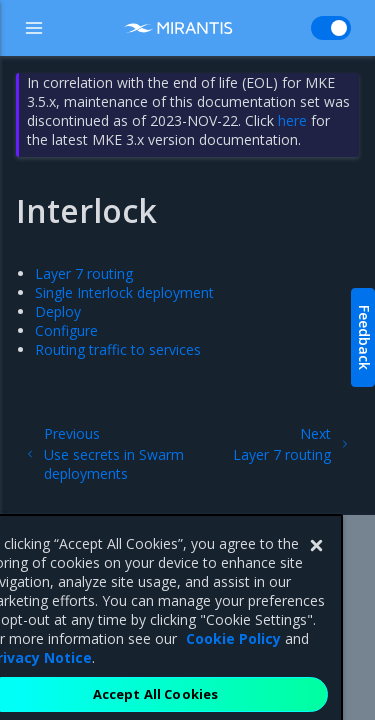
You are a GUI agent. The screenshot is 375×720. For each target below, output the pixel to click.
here (292, 120)
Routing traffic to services (118, 349)
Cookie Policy (233, 657)
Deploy (58, 311)
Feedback (364, 337)
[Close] (316, 565)
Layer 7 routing (84, 273)
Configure (66, 330)
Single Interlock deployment (124, 292)
